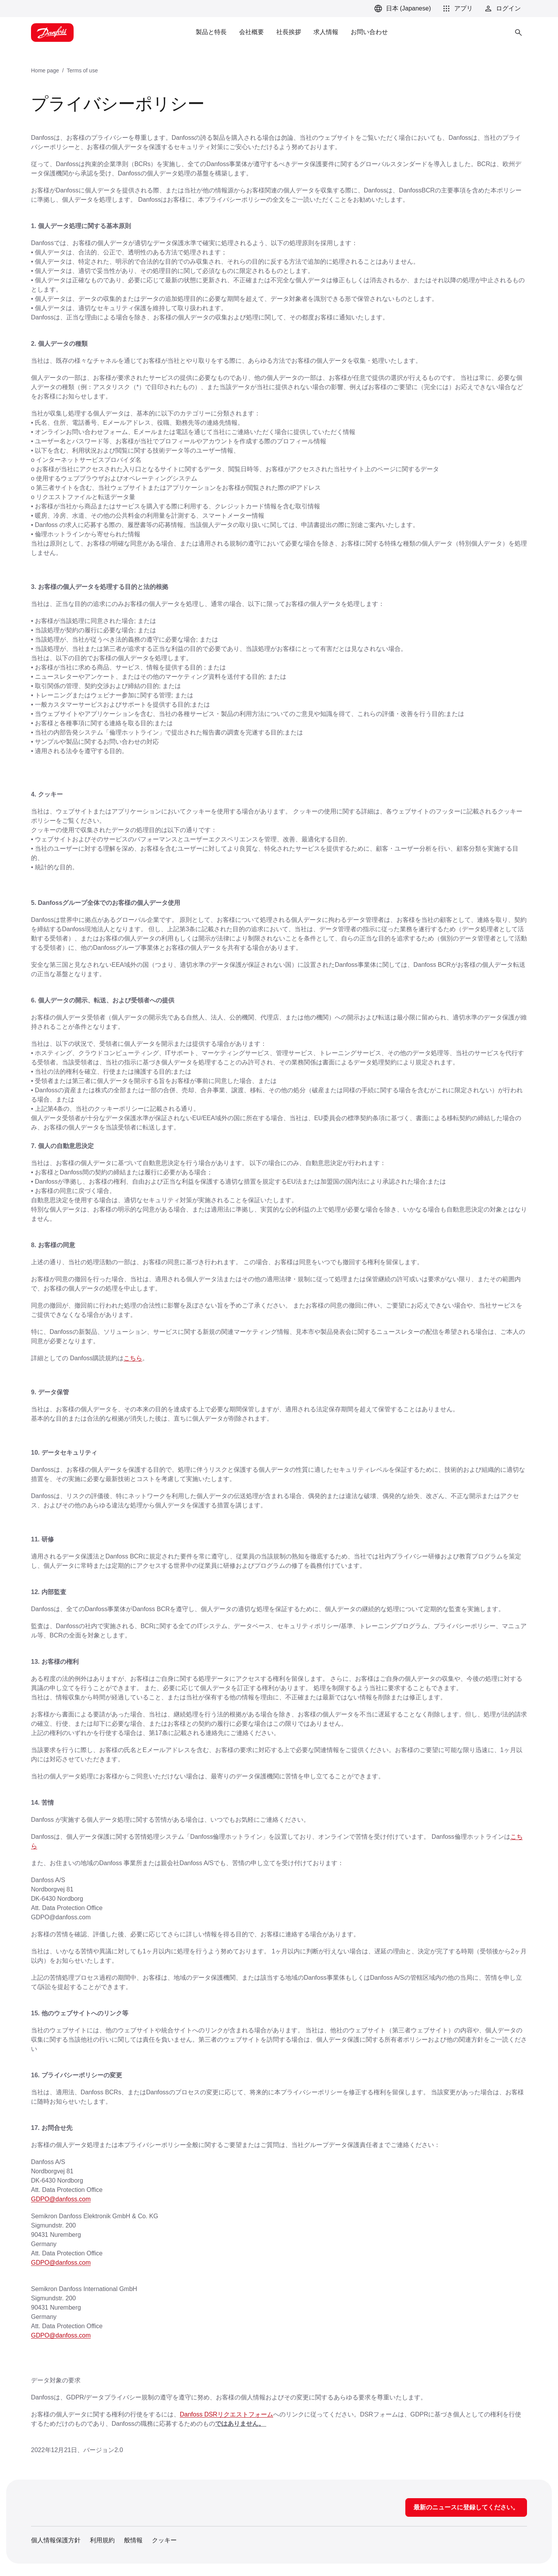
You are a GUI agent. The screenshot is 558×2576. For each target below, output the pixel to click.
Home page (45, 70)
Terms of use (82, 70)
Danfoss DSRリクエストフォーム (226, 2414)
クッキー (164, 2540)
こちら (133, 1358)
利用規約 (102, 2540)
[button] (456, 8)
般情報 (133, 2540)
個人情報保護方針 (56, 2540)
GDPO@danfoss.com (61, 2199)
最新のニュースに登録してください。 (466, 2507)
